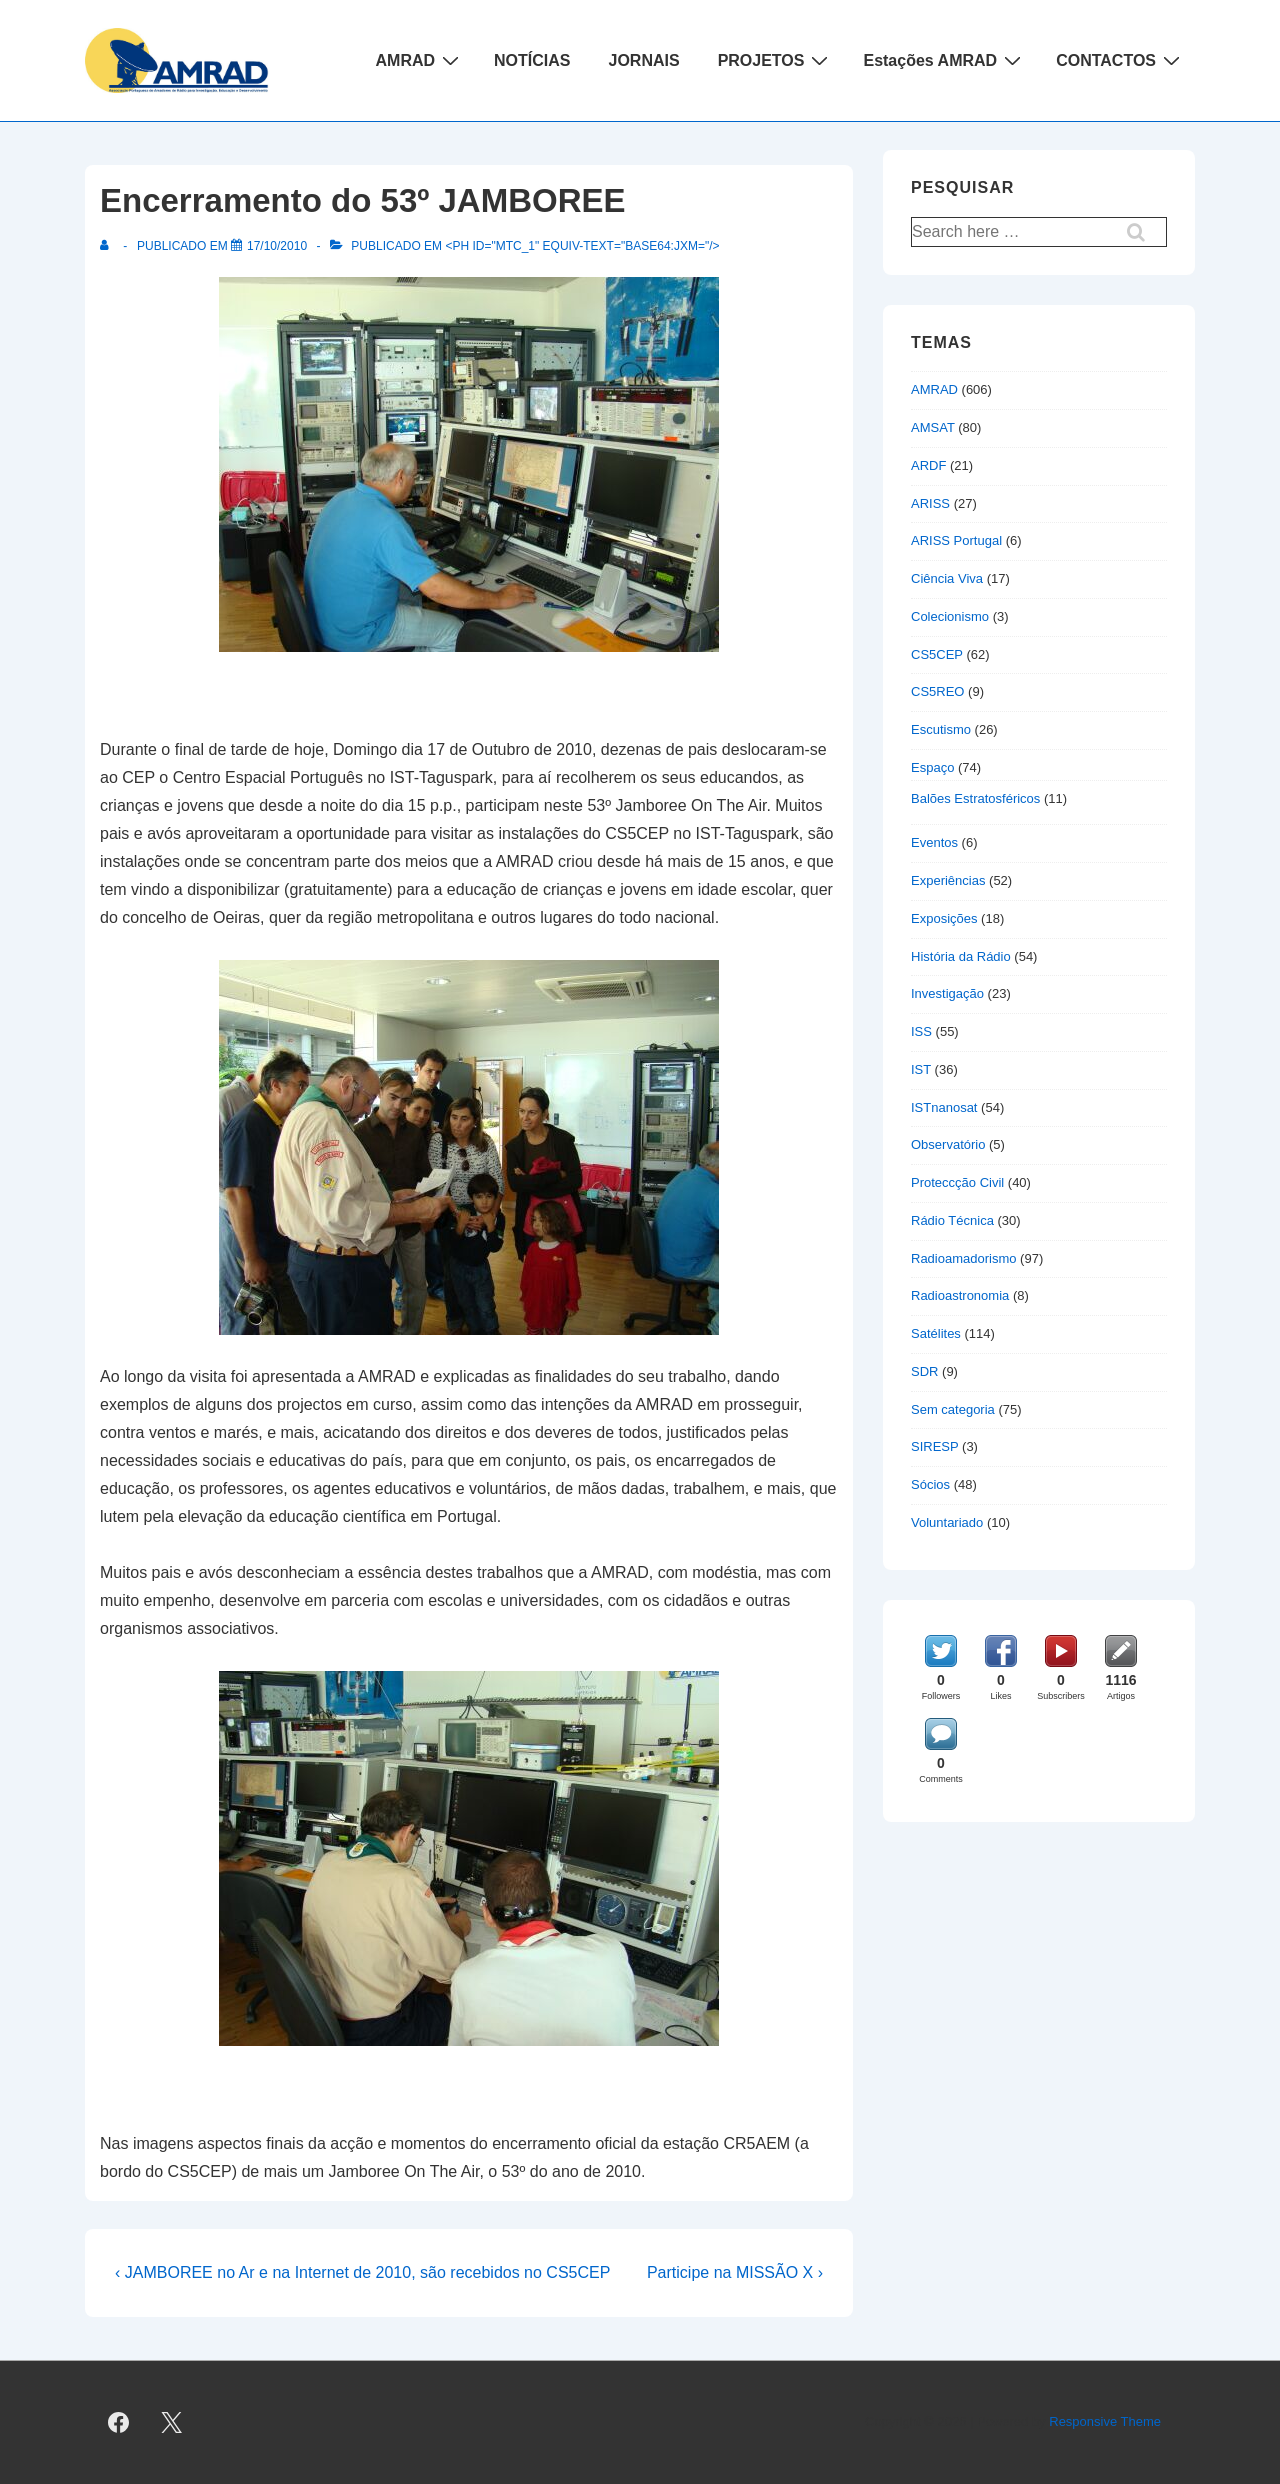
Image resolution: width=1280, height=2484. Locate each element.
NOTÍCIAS (532, 60)
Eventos (934, 842)
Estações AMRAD (944, 60)
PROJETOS (776, 60)
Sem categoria (953, 1409)
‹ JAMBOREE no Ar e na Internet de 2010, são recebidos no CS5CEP (362, 2272)
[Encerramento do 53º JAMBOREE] (277, 246)
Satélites (936, 1333)
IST (921, 1069)
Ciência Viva (947, 578)
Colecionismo (950, 616)
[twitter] (172, 2423)
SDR (924, 1371)
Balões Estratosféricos (975, 798)
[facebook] (119, 2423)
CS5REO (937, 691)
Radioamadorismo (964, 1258)
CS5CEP (937, 654)
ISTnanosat (944, 1107)
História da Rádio (961, 956)
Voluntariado (947, 1522)
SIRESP (934, 1446)
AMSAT (933, 427)
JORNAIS (644, 60)
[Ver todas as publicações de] (108, 246)
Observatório (948, 1144)
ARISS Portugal (956, 540)
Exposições (944, 918)
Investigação (947, 993)
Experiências (948, 880)
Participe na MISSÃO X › (735, 2272)
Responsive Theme (1105, 2421)
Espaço (932, 767)
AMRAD (420, 60)
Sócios (930, 1484)
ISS (921, 1031)
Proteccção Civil (957, 1182)
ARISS (930, 503)
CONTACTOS (1120, 60)
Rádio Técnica (952, 1220)
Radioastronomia (960, 1295)
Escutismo (941, 729)
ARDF (928, 465)
